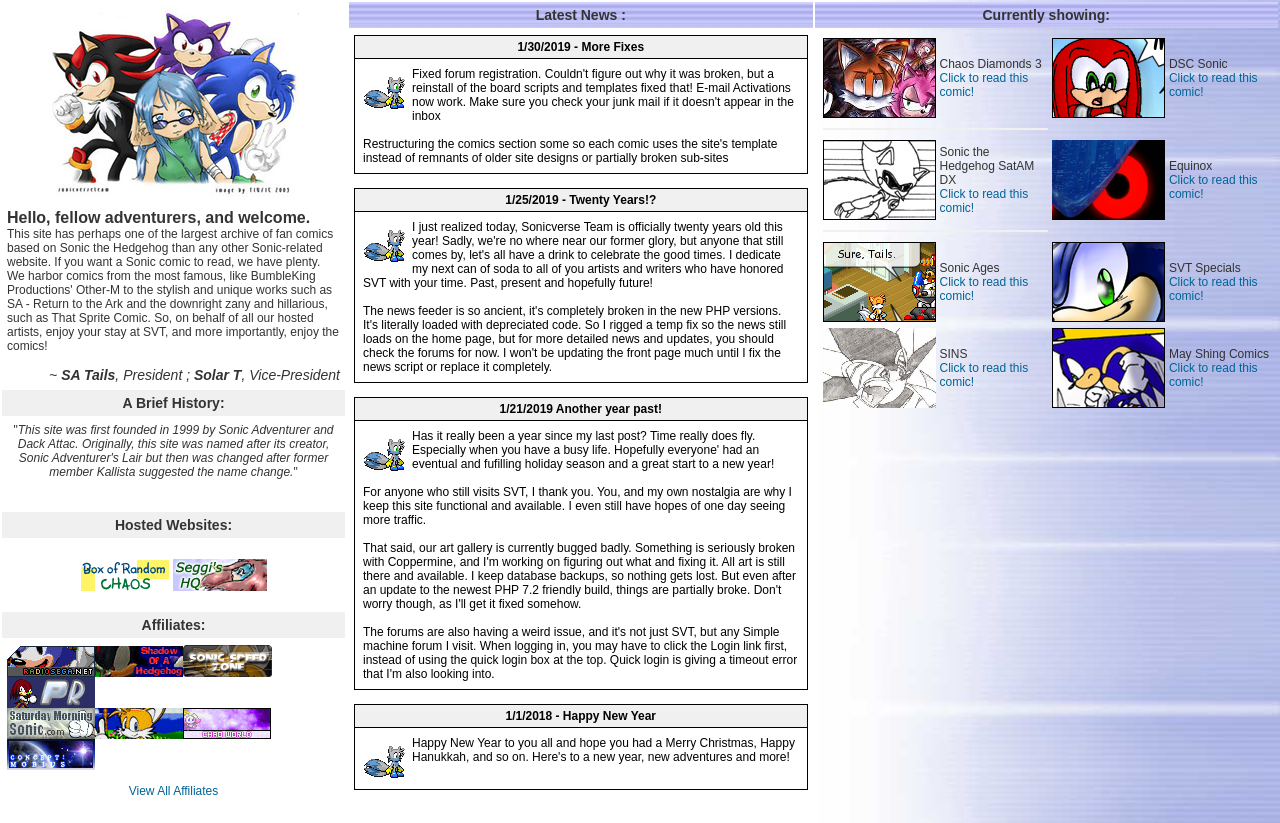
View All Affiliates (174, 791)
